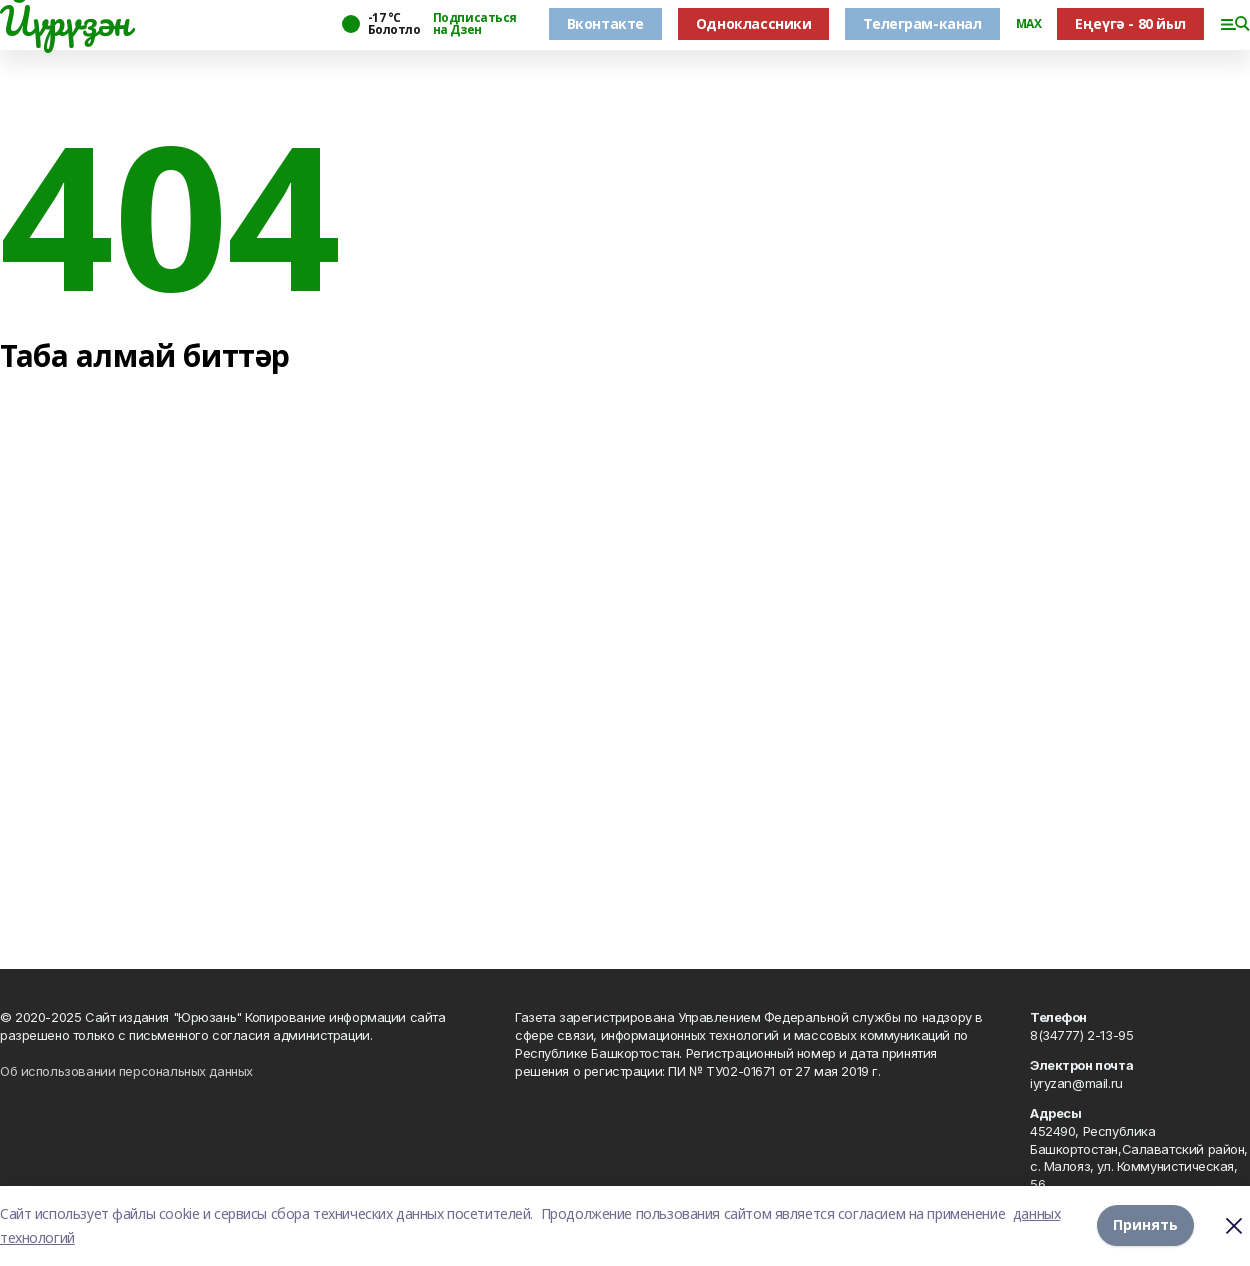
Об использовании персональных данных (126, 1071)
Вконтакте (605, 23)
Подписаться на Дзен (475, 24)
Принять (1145, 1225)
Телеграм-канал (922, 23)
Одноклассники (754, 23)
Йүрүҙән (65, 21)
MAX (1029, 24)
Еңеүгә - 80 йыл (1130, 23)
